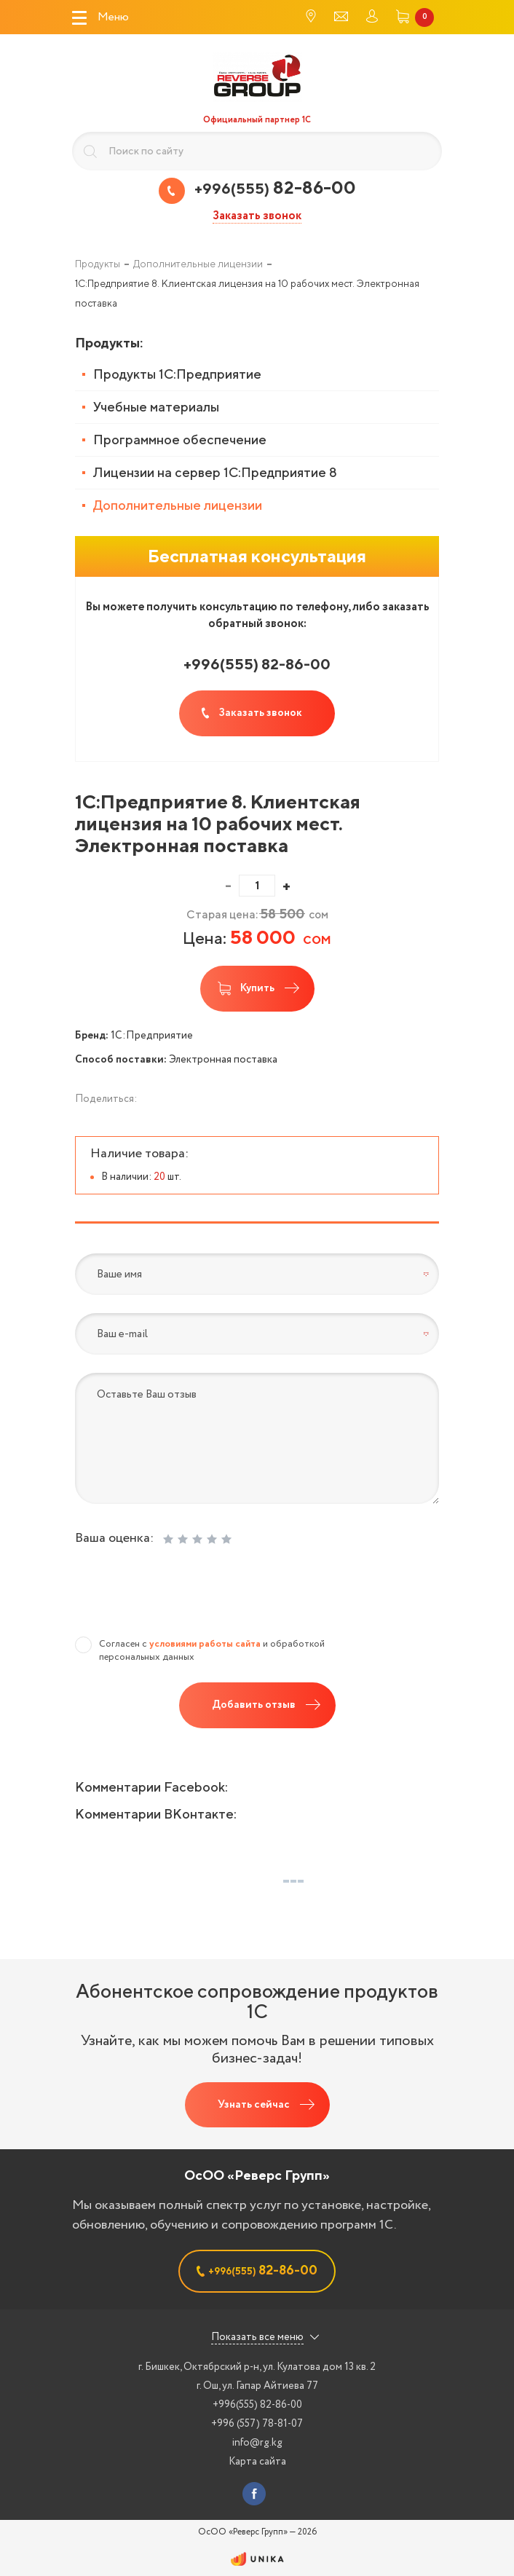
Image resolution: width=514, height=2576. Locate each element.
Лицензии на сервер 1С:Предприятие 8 (215, 472)
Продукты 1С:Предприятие (177, 374)
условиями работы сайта (205, 1644)
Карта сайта (257, 2461)
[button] (286, 886)
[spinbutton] (257, 886)
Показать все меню (257, 2337)
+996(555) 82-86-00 (257, 2405)
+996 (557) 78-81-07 (257, 2424)
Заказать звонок (257, 217)
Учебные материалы (156, 406)
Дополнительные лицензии (177, 505)
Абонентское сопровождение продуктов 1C (257, 2001)
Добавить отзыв (254, 1705)
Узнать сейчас (254, 2105)
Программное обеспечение (179, 439)
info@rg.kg (257, 2442)
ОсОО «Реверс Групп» (257, 2175)
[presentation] (185, 1595)
